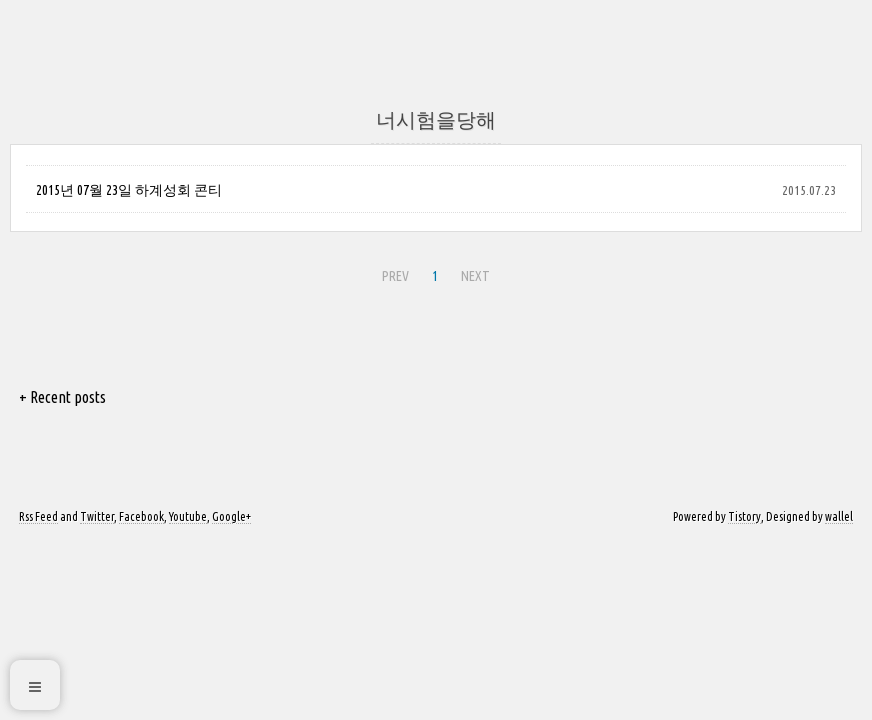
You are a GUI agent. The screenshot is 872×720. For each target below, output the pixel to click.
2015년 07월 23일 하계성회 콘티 (129, 190)
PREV (395, 276)
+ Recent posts (62, 397)
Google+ (231, 516)
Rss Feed (38, 516)
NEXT (475, 276)
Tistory (744, 516)
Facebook (141, 516)
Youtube (188, 516)
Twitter (97, 516)
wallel (839, 516)
